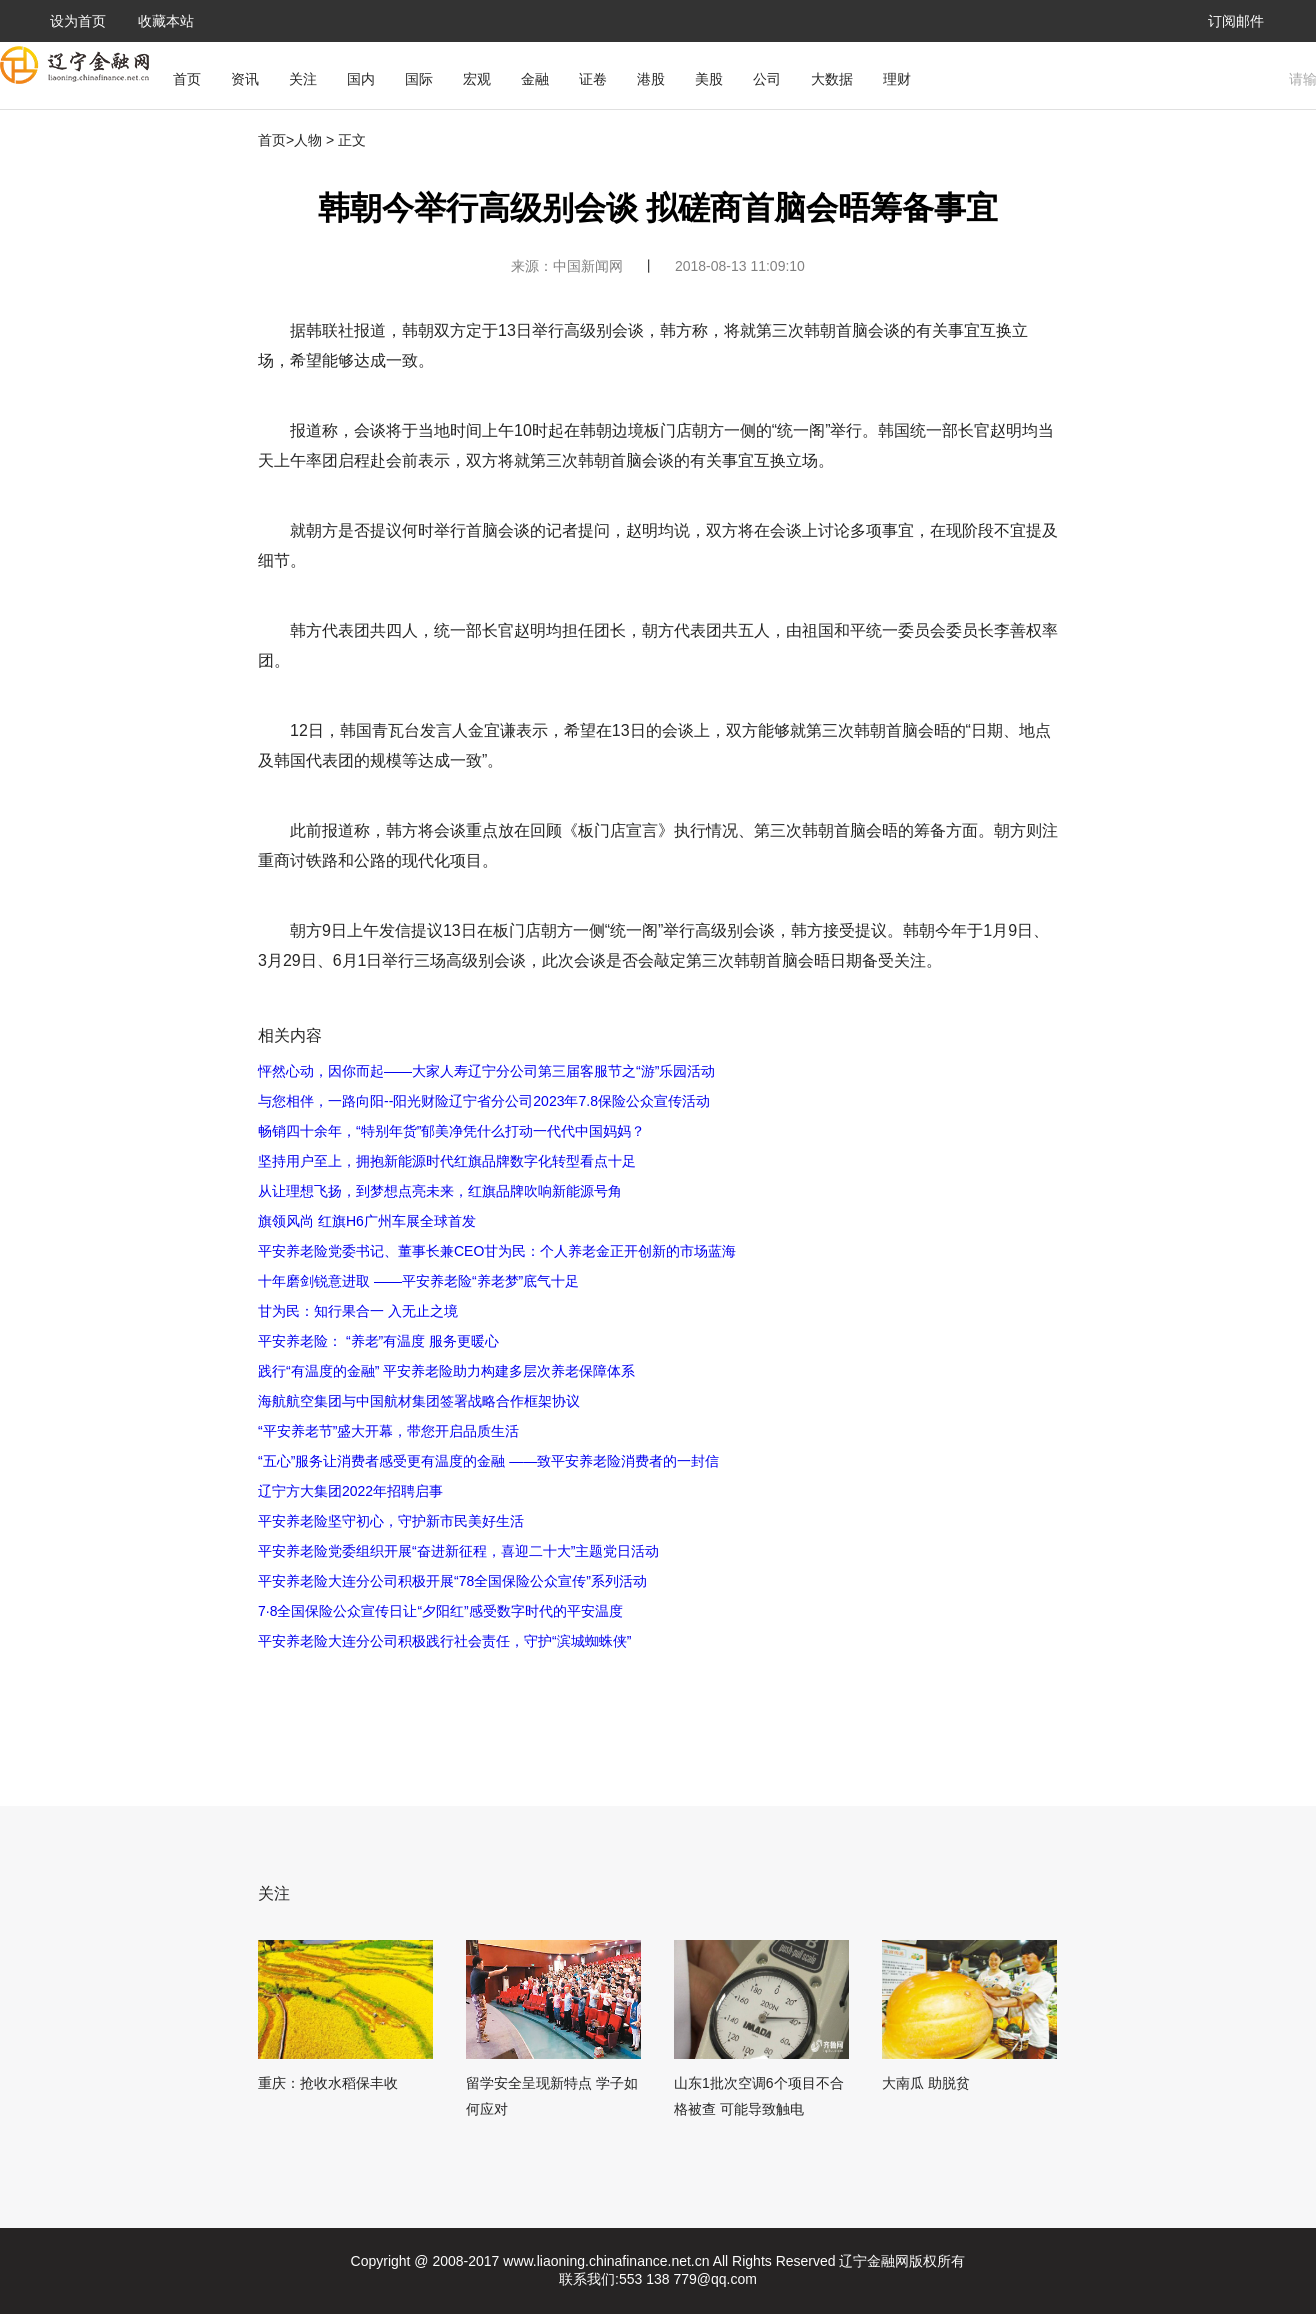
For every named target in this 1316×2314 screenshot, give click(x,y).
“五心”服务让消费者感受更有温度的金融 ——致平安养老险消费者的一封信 (488, 1461)
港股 (651, 79)
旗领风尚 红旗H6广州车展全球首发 (367, 1221)
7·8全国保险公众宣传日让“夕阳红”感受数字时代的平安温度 (440, 1611)
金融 (535, 79)
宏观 (477, 79)
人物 (308, 140)
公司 (767, 79)
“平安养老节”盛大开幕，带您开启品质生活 (388, 1431)
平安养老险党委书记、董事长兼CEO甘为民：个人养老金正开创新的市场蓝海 (497, 1251)
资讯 (245, 79)
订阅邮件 (1236, 21)
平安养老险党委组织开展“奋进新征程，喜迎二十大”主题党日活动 (458, 1551)
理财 (897, 79)
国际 (419, 79)
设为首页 (78, 21)
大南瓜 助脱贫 (926, 2083)
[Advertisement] (633, 1711)
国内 (361, 79)
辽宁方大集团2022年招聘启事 (350, 1491)
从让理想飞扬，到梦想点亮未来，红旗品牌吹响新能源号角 (440, 1191)
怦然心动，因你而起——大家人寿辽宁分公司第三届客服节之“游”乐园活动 (486, 1071)
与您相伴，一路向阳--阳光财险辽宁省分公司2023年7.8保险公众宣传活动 (484, 1101)
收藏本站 (166, 21)
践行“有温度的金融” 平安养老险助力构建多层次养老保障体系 (446, 1371)
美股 (709, 79)
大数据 (832, 79)
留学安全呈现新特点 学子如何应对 (552, 2096)
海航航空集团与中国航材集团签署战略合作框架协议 (419, 1401)
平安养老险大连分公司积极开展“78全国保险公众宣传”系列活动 (452, 1581)
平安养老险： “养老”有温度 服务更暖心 (378, 1341)
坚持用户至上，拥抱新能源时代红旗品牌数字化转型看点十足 (447, 1161)
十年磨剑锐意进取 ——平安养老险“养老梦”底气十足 (418, 1281)
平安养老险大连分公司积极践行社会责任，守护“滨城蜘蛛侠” (444, 1641)
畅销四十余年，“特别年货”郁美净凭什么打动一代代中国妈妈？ (451, 1131)
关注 (303, 79)
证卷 (593, 79)
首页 (187, 79)
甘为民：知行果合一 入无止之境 (358, 1311)
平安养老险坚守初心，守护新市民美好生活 (391, 1521)
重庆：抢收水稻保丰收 (328, 2083)
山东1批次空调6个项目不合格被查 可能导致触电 (759, 2096)
